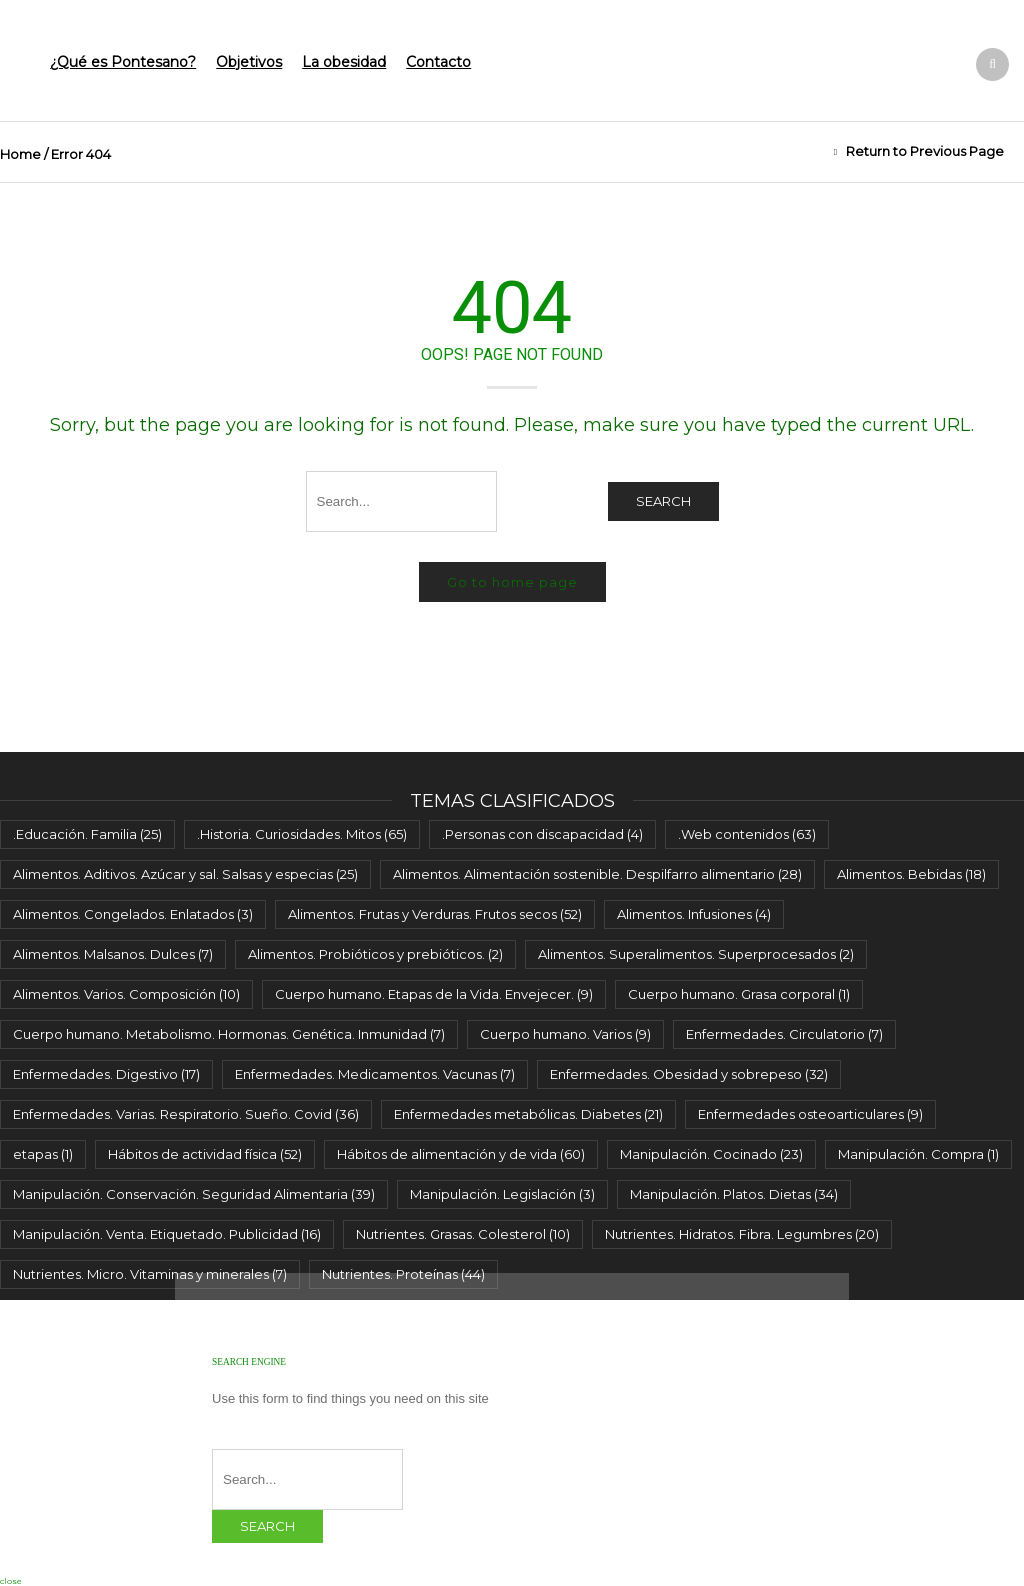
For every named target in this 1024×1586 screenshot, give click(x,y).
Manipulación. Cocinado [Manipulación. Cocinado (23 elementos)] (711, 1154)
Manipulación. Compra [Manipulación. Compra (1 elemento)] (918, 1154)
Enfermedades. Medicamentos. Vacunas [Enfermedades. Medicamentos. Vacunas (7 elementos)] (375, 1074)
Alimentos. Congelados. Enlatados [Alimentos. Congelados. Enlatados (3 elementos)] (133, 914)
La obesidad (344, 62)
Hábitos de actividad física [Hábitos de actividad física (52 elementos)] (205, 1154)
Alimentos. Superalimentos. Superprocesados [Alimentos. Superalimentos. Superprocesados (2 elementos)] (696, 954)
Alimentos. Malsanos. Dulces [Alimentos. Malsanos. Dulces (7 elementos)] (113, 954)
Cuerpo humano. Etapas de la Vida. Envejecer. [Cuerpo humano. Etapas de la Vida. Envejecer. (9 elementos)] (434, 994)
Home (20, 154)
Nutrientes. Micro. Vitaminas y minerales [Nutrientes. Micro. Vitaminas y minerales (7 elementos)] (150, 1274)
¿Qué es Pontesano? (123, 62)
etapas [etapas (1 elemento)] (43, 1154)
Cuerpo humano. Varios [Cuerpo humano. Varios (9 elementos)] (565, 1034)
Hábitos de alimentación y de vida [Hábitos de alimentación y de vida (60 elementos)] (461, 1154)
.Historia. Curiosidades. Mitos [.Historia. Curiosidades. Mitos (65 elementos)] (302, 834)
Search (663, 501)
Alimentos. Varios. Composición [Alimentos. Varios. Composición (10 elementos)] (126, 994)
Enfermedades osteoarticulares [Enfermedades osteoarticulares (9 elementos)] (810, 1114)
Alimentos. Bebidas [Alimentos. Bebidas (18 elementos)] (911, 874)
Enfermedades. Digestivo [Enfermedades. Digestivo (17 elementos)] (106, 1074)
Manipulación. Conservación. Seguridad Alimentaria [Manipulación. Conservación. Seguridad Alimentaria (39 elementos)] (194, 1194)
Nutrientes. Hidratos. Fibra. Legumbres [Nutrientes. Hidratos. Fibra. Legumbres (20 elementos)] (742, 1234)
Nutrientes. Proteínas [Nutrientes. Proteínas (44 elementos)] (403, 1274)
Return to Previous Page (925, 151)
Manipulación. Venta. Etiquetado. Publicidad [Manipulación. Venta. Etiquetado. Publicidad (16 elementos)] (167, 1234)
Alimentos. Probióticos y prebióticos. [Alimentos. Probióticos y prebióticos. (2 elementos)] (375, 954)
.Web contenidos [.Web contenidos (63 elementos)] (747, 834)
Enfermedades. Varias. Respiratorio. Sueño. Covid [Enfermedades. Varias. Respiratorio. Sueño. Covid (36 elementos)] (186, 1114)
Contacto (438, 62)
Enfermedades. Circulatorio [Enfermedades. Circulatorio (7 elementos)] (784, 1034)
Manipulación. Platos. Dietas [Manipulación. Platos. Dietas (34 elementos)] (734, 1194)
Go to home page (512, 582)
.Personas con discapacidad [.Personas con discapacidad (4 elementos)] (542, 834)
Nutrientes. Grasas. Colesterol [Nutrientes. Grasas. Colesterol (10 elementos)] (463, 1234)
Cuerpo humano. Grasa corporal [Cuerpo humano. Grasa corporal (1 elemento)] (739, 994)
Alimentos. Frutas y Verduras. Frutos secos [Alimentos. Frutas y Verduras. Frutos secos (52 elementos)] (435, 914)
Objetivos (249, 62)
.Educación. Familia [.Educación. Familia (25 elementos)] (87, 834)
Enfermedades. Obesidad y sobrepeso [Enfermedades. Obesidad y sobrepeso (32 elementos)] (689, 1074)
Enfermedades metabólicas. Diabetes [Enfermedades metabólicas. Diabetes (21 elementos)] (528, 1114)
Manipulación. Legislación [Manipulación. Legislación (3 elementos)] (502, 1194)
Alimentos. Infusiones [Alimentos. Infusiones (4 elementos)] (694, 914)
